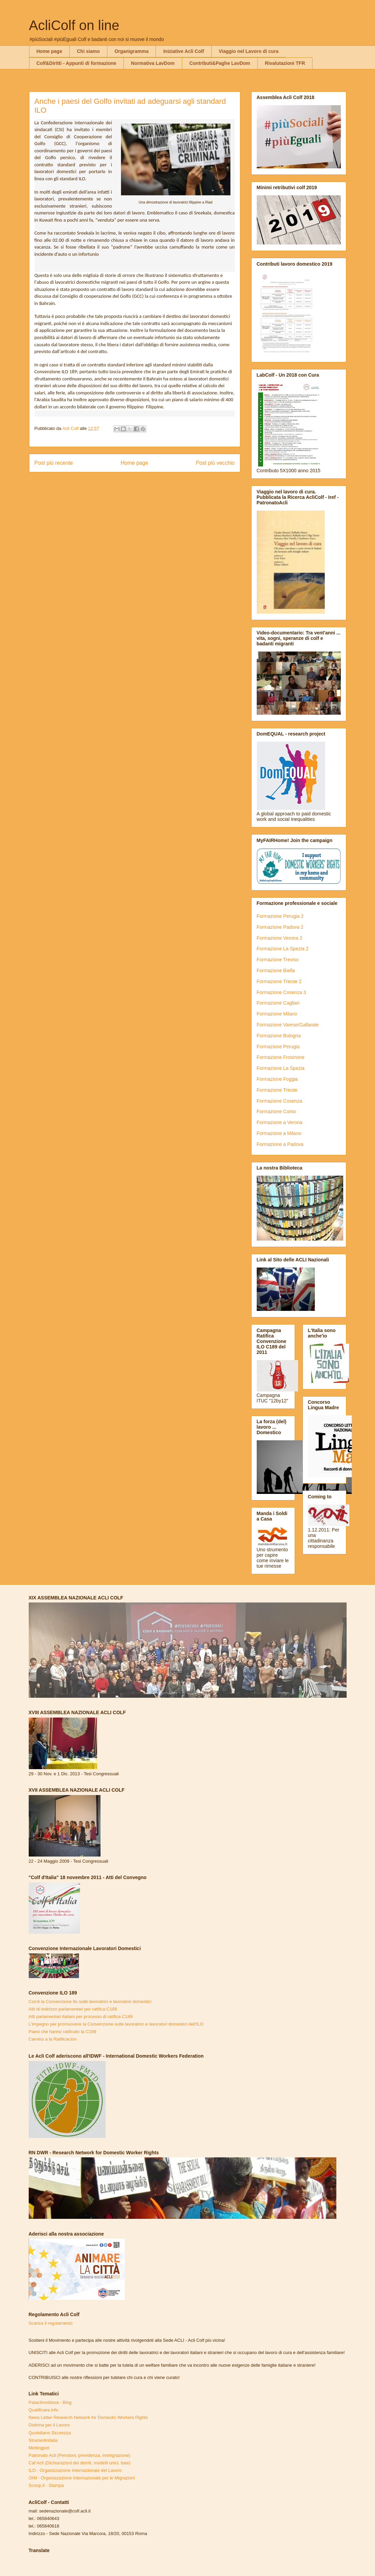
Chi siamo (88, 51)
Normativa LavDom (153, 63)
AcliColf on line (74, 25)
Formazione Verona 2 (280, 938)
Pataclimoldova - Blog (50, 2402)
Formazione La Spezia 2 (283, 948)
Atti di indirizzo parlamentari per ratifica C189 (73, 2009)
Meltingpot (39, 2447)
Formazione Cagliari (278, 1003)
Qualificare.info (43, 2409)
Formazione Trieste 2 (279, 981)
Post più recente (54, 463)
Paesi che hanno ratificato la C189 (62, 2031)
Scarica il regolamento (51, 2323)
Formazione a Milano (279, 1133)
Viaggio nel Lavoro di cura (249, 51)
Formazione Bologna (279, 1035)
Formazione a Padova (280, 1144)
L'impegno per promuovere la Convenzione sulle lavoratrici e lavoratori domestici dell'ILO (116, 2024)
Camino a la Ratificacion (53, 2039)
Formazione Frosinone (281, 1057)
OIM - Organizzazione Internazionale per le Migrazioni (82, 2477)
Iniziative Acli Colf (183, 51)
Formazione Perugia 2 (280, 916)
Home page (49, 51)
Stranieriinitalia (43, 2440)
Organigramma (132, 51)
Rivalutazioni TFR (285, 63)
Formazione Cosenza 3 (281, 992)
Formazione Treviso (278, 959)
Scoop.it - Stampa (46, 2485)
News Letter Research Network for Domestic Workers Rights (88, 2417)
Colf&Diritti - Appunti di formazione (77, 63)
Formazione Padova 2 (280, 927)
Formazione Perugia (278, 1046)
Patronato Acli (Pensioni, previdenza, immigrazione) (80, 2455)
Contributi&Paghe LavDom (219, 63)
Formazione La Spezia (281, 1068)
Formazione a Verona (280, 1122)
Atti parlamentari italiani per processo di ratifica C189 (81, 2016)
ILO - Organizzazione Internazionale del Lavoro (75, 2470)
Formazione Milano (277, 1014)
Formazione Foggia (277, 1079)
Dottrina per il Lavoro (49, 2424)
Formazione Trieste (277, 1090)
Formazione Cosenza (279, 1101)
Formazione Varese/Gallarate (288, 1024)
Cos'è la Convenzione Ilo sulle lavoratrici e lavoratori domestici (90, 2001)
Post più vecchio (215, 463)
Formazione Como (276, 1111)
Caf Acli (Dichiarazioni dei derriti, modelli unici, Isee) (80, 2462)
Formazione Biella (276, 970)
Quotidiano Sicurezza (50, 2432)
